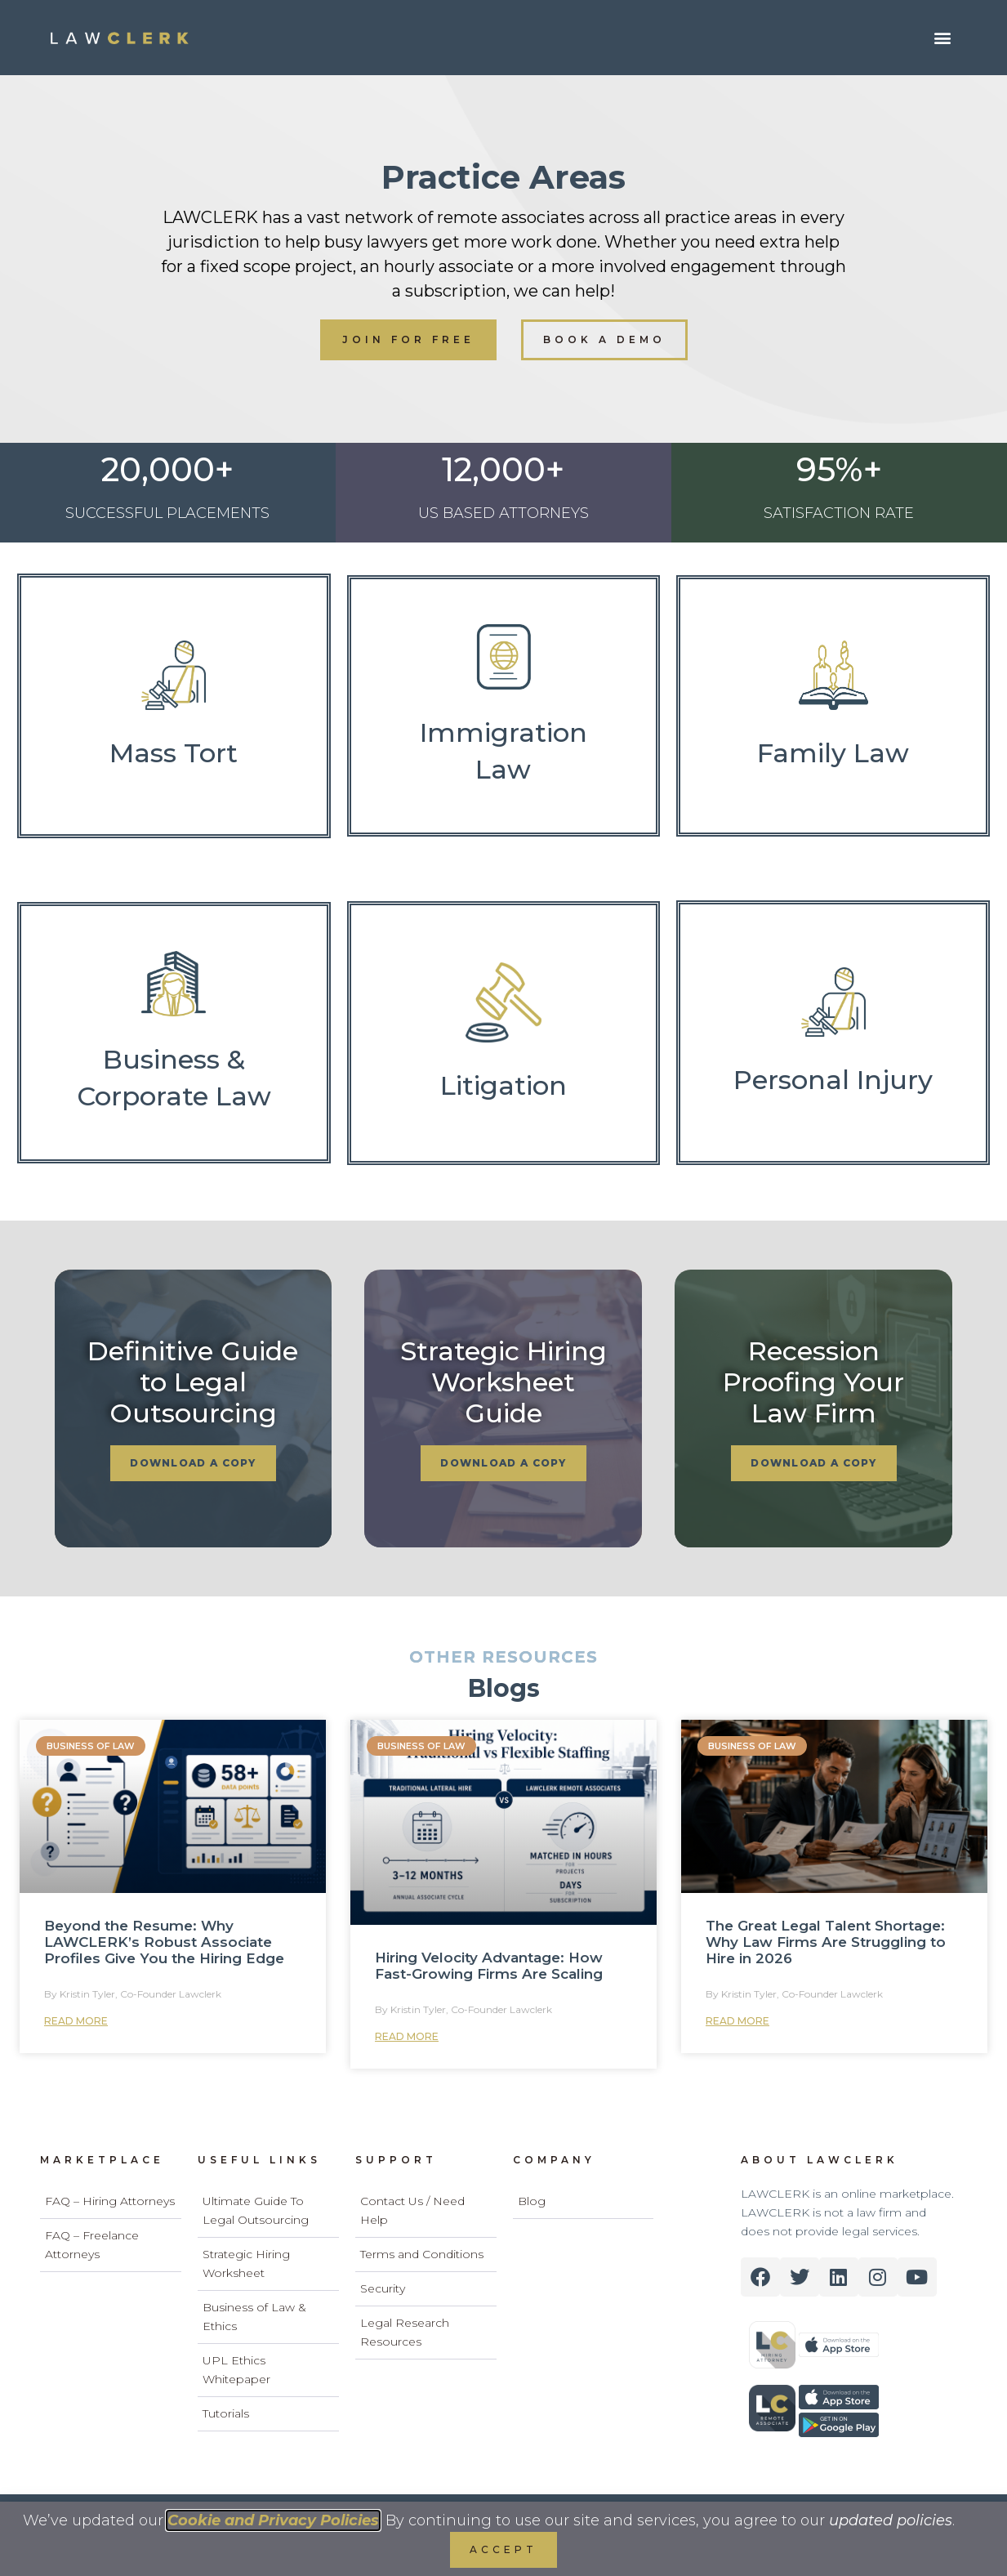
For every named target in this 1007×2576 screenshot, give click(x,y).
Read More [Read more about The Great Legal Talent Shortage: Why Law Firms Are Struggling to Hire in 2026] (737, 2021)
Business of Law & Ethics (254, 2316)
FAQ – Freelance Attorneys (92, 2244)
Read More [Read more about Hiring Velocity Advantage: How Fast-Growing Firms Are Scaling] (407, 2036)
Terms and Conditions (421, 2254)
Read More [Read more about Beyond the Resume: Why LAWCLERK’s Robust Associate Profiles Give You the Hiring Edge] (76, 2021)
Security (382, 2288)
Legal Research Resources (404, 2332)
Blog (532, 2201)
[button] (942, 38)
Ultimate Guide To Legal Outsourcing (256, 2210)
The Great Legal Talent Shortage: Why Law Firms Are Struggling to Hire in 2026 (826, 1942)
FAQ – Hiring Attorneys (110, 2201)
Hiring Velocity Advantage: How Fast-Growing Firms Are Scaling (489, 1965)
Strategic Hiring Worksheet (246, 2263)
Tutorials (226, 2413)
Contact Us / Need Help (412, 2210)
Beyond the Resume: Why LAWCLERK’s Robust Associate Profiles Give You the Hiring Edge (164, 1942)
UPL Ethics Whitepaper (236, 2369)
